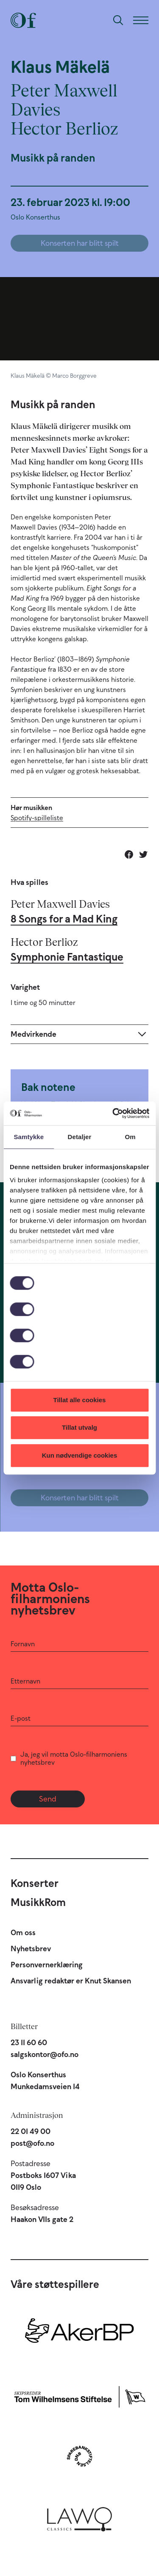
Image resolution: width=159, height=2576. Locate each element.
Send (47, 1799)
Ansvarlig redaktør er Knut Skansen (71, 1981)
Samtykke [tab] (29, 1136)
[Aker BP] (79, 2334)
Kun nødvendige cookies (79, 1455)
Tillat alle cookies (79, 1399)
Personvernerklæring (47, 1965)
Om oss (23, 1932)
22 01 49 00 (30, 2131)
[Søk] (118, 20)
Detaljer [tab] (80, 1136)
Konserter (35, 1883)
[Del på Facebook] (129, 854)
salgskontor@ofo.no (44, 2054)
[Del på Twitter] (143, 854)
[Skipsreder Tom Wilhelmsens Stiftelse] (79, 2395)
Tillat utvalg (79, 1427)
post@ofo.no (32, 2143)
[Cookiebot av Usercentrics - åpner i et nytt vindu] (113, 1113)
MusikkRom (38, 1902)
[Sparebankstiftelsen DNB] (79, 2456)
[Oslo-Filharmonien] (23, 20)
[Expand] (79, 1033)
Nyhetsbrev (31, 1948)
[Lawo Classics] (79, 2517)
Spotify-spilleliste (37, 817)
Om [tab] (130, 1136)
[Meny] (140, 20)
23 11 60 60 (29, 2042)
